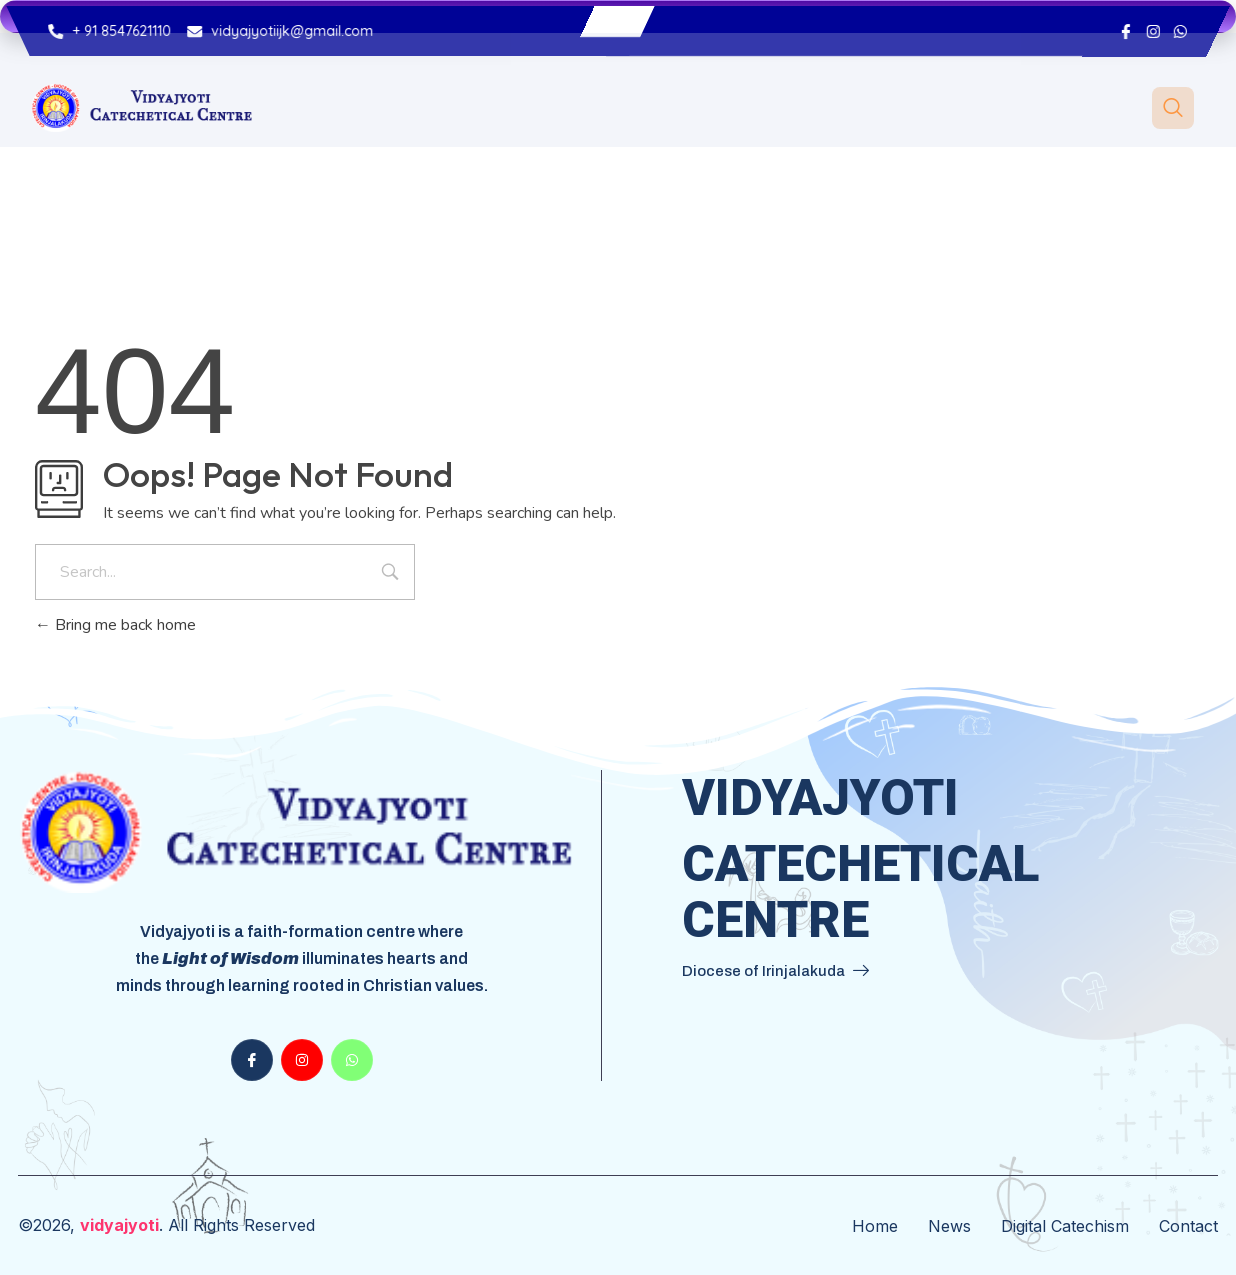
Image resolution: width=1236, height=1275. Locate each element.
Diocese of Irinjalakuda (775, 971)
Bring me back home (115, 625)
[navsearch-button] (1173, 108)
